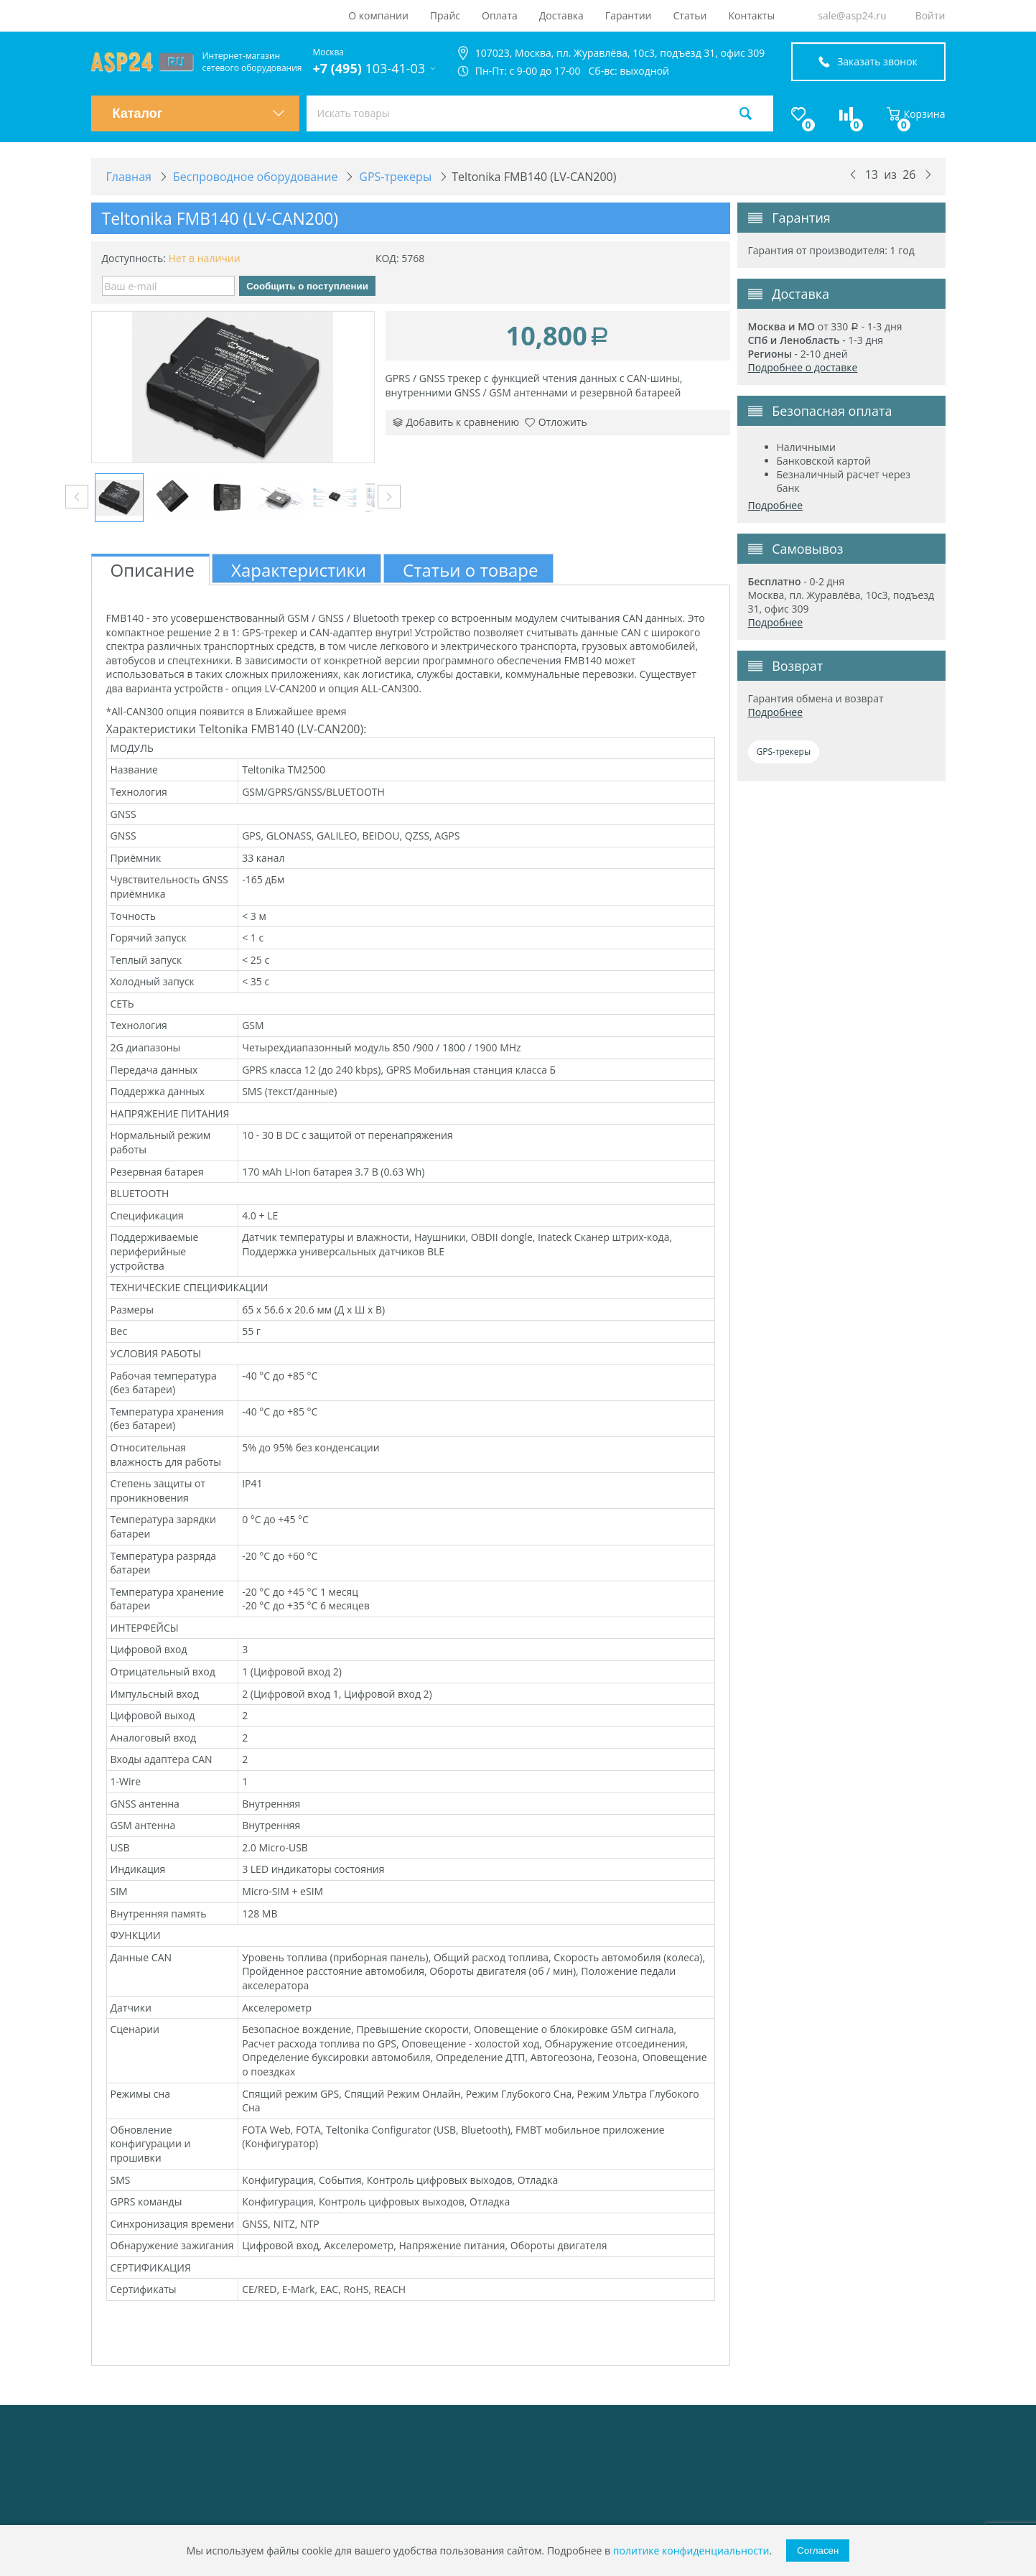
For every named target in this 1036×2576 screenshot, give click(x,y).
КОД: (387, 258)
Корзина (916, 114)
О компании (378, 15)
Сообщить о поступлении (307, 286)
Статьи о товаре (470, 570)
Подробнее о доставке (803, 367)
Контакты (751, 15)
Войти (930, 15)
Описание (153, 570)
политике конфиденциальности (691, 2550)
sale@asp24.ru (852, 15)
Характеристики (298, 570)
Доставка (561, 15)
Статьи (690, 15)
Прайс (445, 15)
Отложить (556, 422)
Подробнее (775, 505)
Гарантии (628, 15)
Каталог (199, 113)
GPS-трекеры (784, 751)
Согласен (818, 2550)
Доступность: (134, 258)
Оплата (500, 15)
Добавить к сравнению (456, 422)
